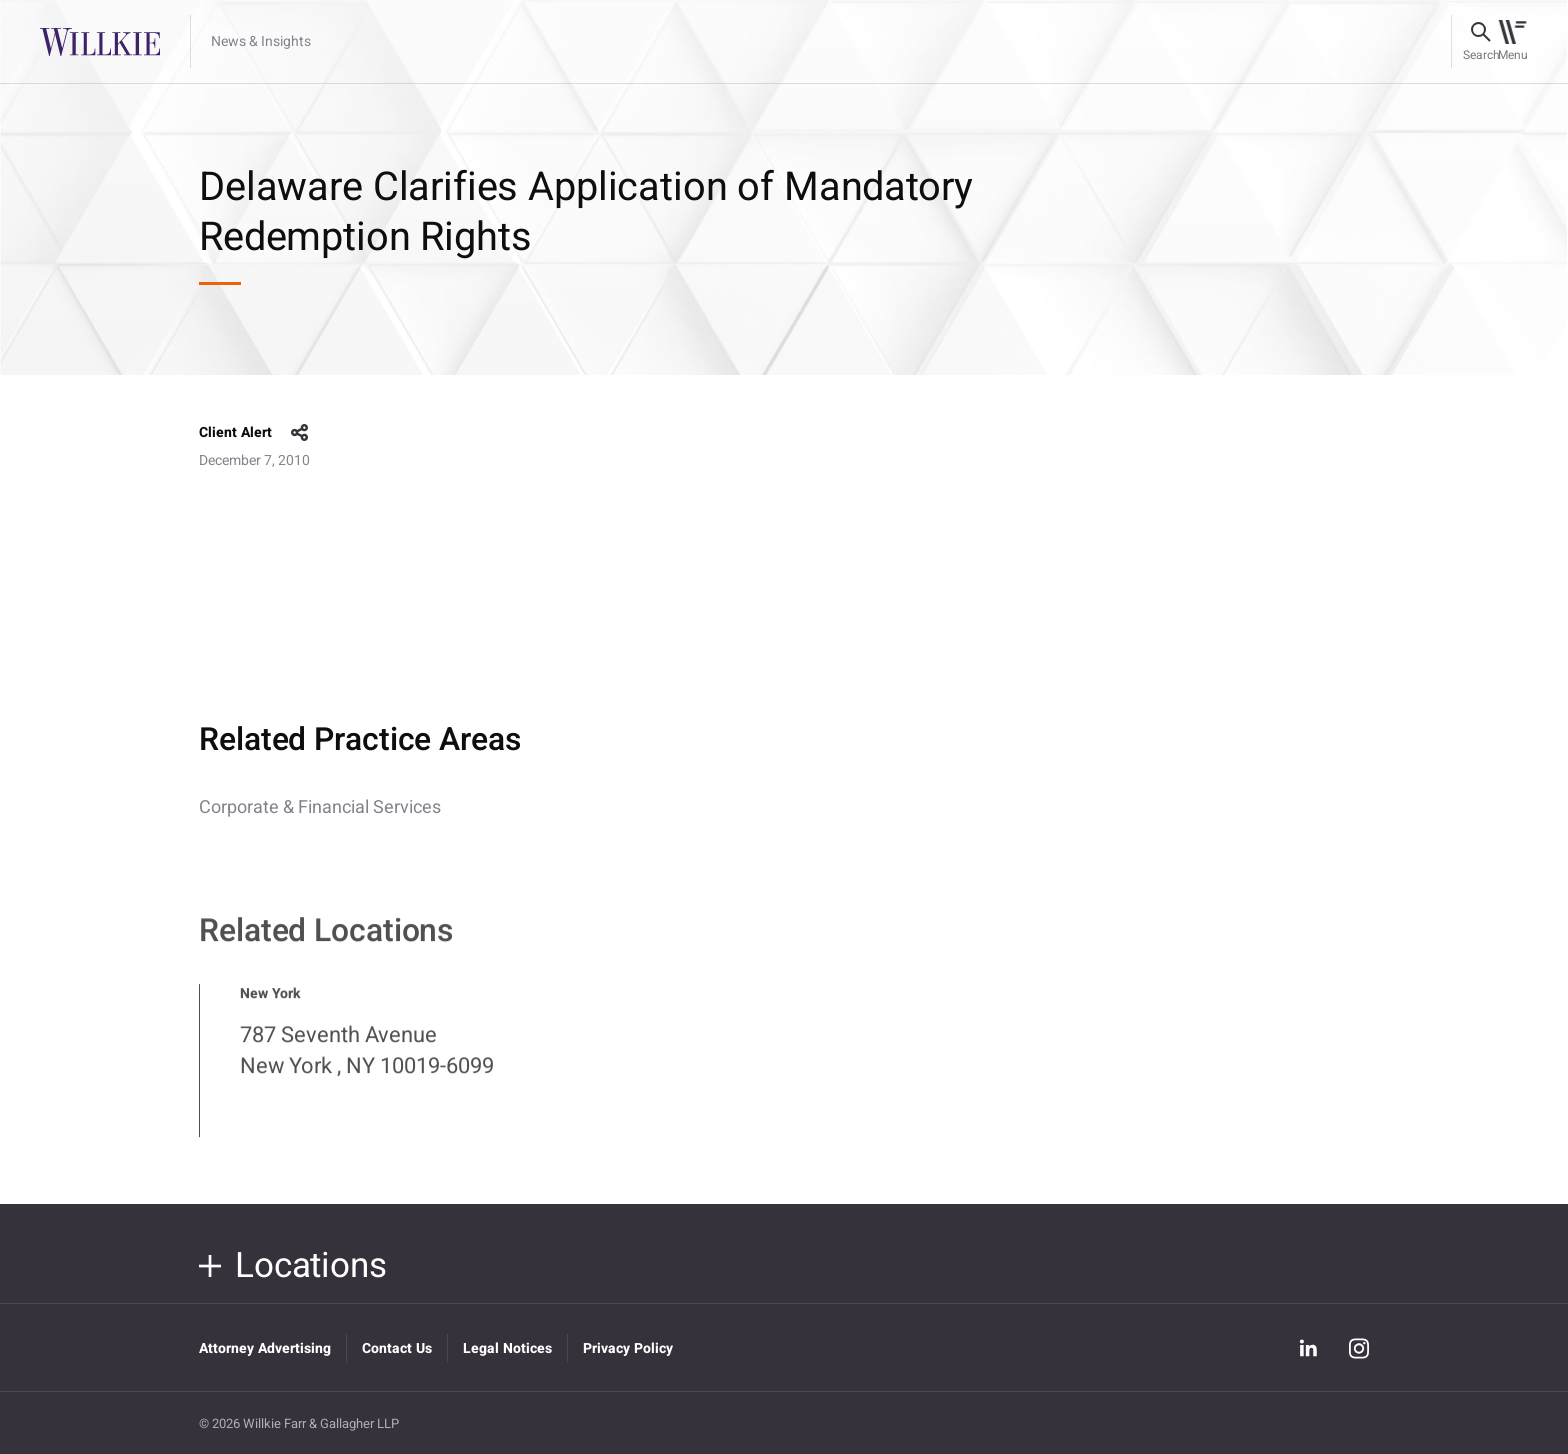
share (300, 433)
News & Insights (261, 42)
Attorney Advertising (265, 1348)
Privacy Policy (628, 1348)
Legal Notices (507, 1348)
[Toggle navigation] (1512, 42)
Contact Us (397, 1348)
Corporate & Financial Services (320, 807)
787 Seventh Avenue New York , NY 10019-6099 (367, 1061)
